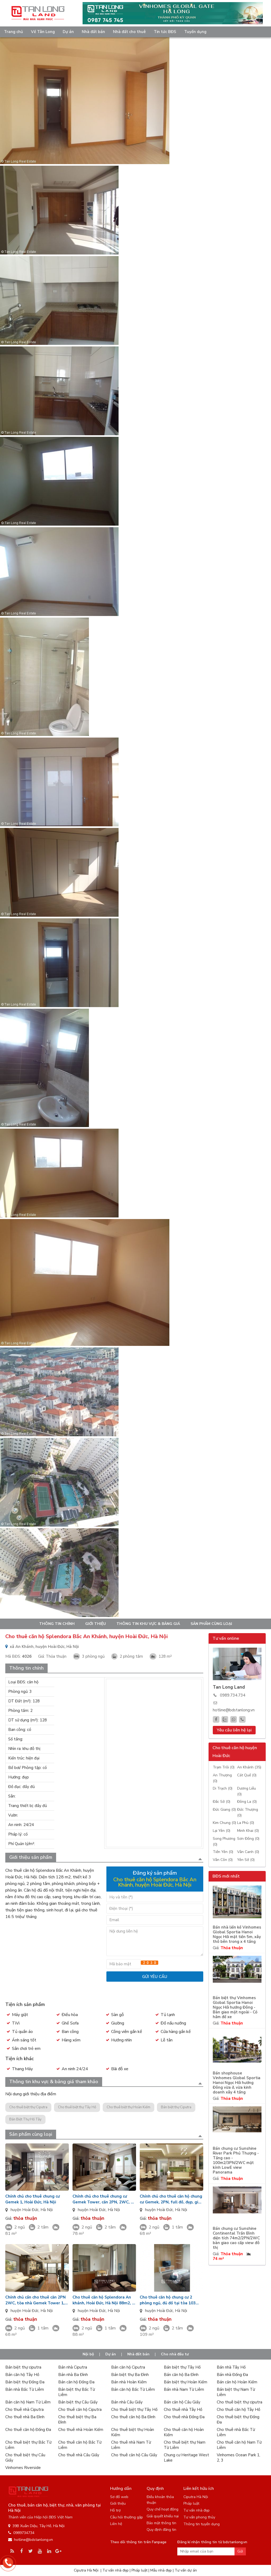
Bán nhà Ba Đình (73, 2374)
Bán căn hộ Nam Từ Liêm (28, 2402)
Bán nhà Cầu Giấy (127, 2402)
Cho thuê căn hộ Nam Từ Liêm (239, 2445)
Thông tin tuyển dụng (201, 2524)
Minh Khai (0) (248, 1830)
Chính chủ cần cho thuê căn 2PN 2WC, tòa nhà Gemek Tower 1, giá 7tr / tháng (35, 2300)
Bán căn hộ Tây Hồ (22, 2374)
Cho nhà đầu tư (175, 2354)
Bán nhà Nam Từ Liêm (184, 2389)
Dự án (68, 31)
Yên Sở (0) (246, 1859)
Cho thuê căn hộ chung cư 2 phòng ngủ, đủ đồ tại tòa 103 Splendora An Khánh (168, 2300)
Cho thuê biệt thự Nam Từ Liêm (184, 2445)
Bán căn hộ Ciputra (128, 2367)
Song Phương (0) (224, 1841)
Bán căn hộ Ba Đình (181, 2374)
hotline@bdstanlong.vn (234, 1710)
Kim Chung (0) (224, 1822)
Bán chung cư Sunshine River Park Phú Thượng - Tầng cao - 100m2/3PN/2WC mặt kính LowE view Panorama (236, 2160)
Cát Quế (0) (246, 1775)
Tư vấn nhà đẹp (196, 2510)
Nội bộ (88, 2354)
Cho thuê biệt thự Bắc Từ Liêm (28, 2445)
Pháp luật (191, 2503)
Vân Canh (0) (248, 1851)
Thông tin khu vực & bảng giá (148, 1623)
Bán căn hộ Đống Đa (76, 2382)
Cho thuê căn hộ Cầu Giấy (134, 2455)
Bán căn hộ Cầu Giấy (182, 2402)
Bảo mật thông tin (161, 2523)
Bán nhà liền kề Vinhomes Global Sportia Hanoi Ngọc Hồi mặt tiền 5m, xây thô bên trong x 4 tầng (237, 1934)
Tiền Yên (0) (223, 1851)
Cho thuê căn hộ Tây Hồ (238, 2409)
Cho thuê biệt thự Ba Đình (77, 2419)
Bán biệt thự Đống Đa (24, 2382)
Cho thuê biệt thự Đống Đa (238, 2419)
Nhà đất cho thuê (129, 31)
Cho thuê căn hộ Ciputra (80, 2409)
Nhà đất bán (93, 31)
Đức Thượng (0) (247, 1812)
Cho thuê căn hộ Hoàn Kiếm (184, 2432)
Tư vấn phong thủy (199, 2517)
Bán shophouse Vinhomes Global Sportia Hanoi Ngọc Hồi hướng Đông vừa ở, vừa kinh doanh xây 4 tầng (236, 2083)
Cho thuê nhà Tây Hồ (183, 2409)
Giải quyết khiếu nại (163, 2516)
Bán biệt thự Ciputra (176, 2107)
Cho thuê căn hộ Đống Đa (28, 2429)
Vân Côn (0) (223, 1859)
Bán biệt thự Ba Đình (130, 2374)
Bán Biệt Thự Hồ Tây (25, 2119)
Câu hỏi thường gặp (126, 2517)
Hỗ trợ (115, 2510)
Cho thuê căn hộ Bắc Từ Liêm (79, 2445)
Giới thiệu (95, 1623)
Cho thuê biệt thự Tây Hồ (77, 2107)
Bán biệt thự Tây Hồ (182, 2367)
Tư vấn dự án (186, 2570)
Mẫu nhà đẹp (161, 2570)
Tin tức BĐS (165, 31)
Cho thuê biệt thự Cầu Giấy (25, 2457)
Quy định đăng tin (161, 2529)
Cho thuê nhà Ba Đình (24, 2417)
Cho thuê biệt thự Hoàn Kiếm (128, 2107)
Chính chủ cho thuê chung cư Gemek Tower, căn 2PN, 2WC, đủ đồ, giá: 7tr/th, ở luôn (104, 2199)
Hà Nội (46, 2209)
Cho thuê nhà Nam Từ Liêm (131, 2445)
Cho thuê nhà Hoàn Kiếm (80, 2429)
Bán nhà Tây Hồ (231, 2367)
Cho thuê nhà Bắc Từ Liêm (236, 2432)
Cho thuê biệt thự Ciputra (28, 2107)
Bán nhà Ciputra (72, 2367)
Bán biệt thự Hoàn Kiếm (185, 2382)
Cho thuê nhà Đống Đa (184, 2417)
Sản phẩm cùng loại (211, 1623)
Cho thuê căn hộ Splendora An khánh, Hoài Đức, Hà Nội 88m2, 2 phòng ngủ (103, 2300)
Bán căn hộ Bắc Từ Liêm (133, 2389)
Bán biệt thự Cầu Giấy (78, 2402)
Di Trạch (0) (222, 1788)
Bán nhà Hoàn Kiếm (129, 2382)
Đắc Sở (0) (221, 1801)
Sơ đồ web (119, 2496)
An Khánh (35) (249, 1767)
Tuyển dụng (195, 31)
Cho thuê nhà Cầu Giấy (78, 2455)
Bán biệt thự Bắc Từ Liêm (76, 2392)
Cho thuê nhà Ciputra (24, 2409)
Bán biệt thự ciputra (23, 2367)
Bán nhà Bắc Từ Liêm (24, 2389)
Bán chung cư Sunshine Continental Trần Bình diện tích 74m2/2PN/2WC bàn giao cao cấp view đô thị (236, 2238)
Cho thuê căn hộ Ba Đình (133, 2417)
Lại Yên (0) (221, 1830)
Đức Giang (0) (224, 1809)
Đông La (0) (247, 1801)
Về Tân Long (43, 31)
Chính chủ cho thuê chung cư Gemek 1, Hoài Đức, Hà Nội (32, 2199)
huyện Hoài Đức (25, 2209)
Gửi (240, 2551)
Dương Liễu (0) (246, 1791)
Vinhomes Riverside (23, 2467)
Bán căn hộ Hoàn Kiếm (237, 2382)
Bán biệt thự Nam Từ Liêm (236, 2392)
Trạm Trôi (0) (223, 1767)
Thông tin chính (57, 1623)
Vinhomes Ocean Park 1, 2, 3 (238, 2457)
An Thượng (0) (222, 1778)
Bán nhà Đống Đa (232, 2374)
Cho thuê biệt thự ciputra (239, 2402)
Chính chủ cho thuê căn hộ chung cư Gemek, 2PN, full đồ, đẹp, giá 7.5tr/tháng (171, 2199)
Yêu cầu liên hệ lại (234, 1730)
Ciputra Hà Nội (195, 2496)
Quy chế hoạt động (162, 2509)
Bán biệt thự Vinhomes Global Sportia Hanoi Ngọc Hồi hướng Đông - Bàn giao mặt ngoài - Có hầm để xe (235, 2007)
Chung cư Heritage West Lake (186, 2457)
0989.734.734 (232, 1695)
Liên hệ (116, 2523)
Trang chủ (13, 31)
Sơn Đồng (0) (248, 1838)
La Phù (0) (245, 1822)
